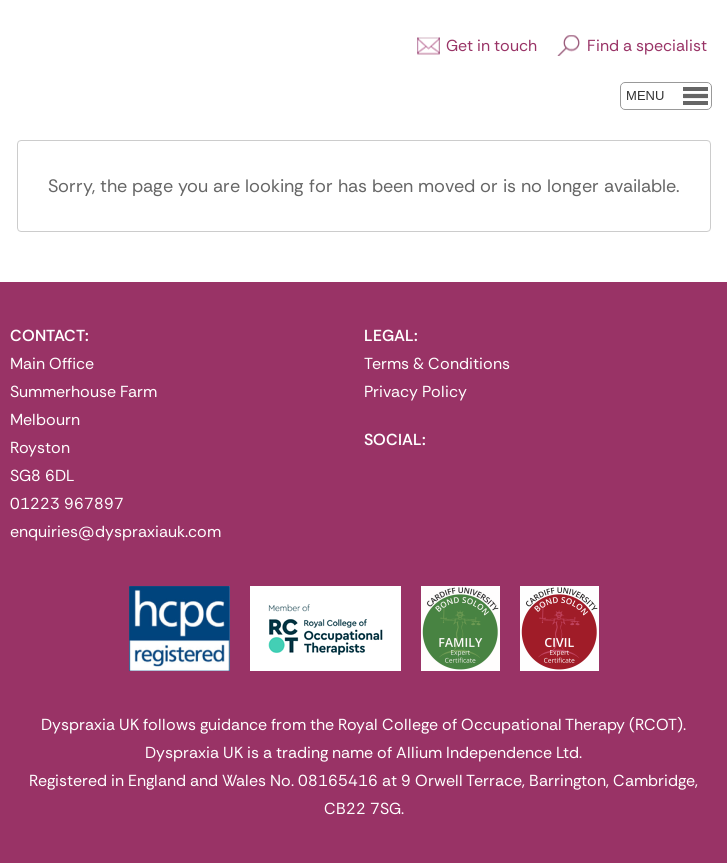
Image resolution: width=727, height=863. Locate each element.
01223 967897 (67, 503)
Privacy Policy (415, 391)
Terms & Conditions (437, 363)
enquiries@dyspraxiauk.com (115, 531)
